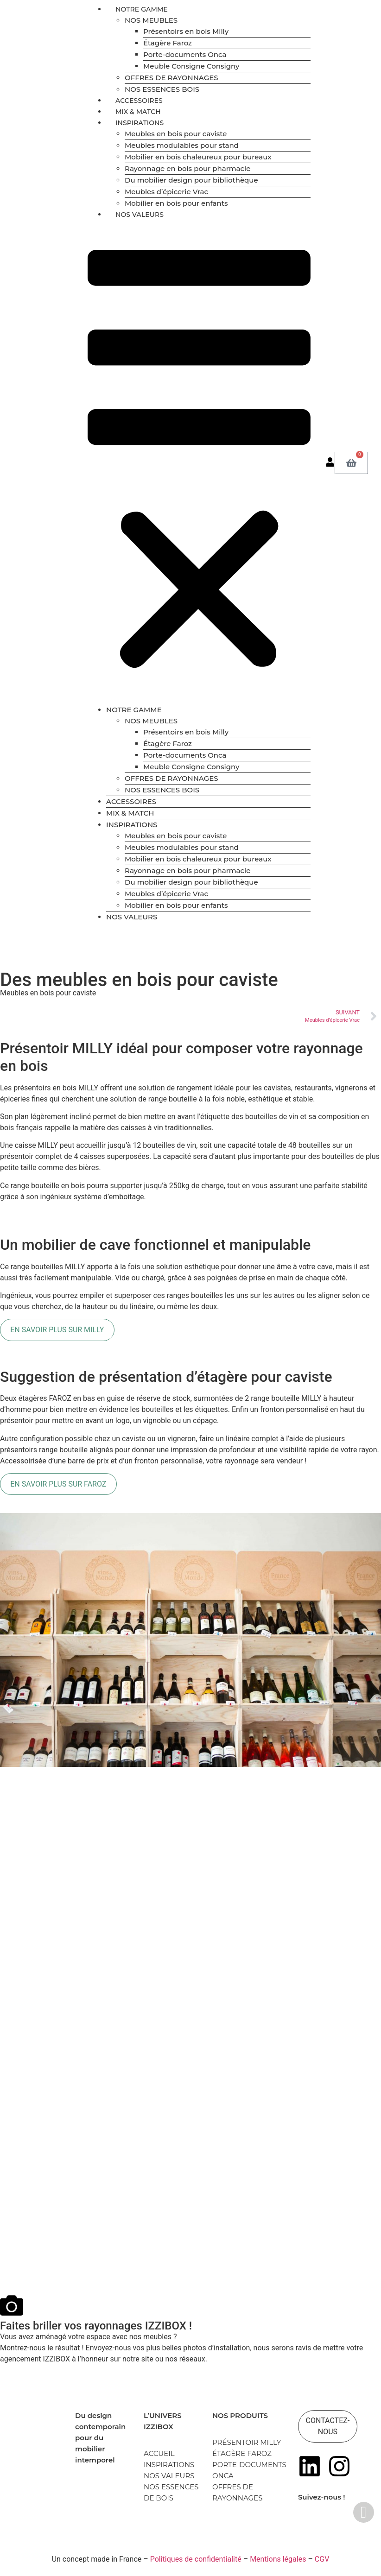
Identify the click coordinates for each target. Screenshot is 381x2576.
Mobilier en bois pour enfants (176, 203)
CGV (322, 2559)
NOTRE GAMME (141, 9)
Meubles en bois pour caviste (176, 133)
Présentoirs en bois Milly (186, 31)
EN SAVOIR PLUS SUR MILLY (57, 1329)
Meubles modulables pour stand (182, 145)
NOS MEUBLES (151, 20)
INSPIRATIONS (139, 123)
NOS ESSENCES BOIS (162, 89)
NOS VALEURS (139, 214)
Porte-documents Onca (185, 54)
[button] (199, 462)
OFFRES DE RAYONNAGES (171, 77)
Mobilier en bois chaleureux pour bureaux (198, 156)
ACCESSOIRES (139, 100)
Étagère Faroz (167, 42)
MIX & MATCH (138, 112)
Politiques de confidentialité (195, 2559)
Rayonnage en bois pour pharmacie (187, 168)
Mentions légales (278, 2559)
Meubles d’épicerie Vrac (166, 191)
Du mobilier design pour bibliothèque (191, 180)
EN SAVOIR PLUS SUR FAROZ (58, 1484)
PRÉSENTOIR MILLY (246, 2442)
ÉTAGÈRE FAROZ (242, 2453)
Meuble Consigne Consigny (191, 66)
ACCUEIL (159, 2453)
